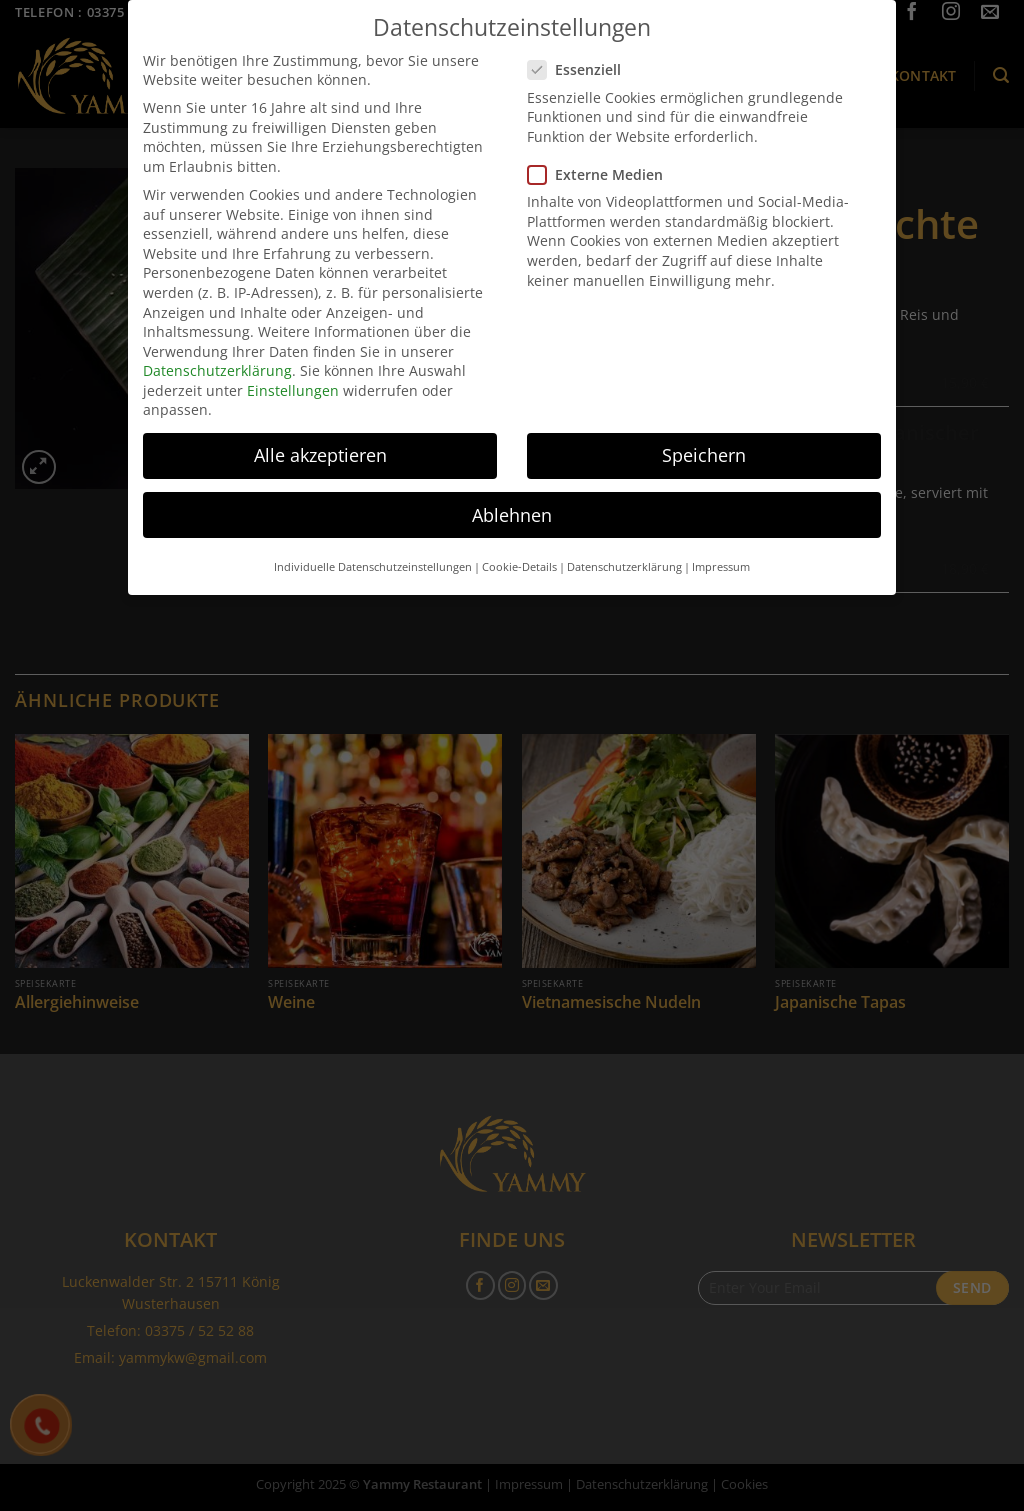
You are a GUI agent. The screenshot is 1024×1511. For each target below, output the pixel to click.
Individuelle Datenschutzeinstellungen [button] (373, 547)
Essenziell (582, 49)
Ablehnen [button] (512, 494)
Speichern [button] (704, 435)
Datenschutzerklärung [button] (624, 547)
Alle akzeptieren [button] (320, 435)
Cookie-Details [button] (519, 547)
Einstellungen (293, 370)
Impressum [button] (721, 547)
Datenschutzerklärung (217, 350)
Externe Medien (603, 154)
